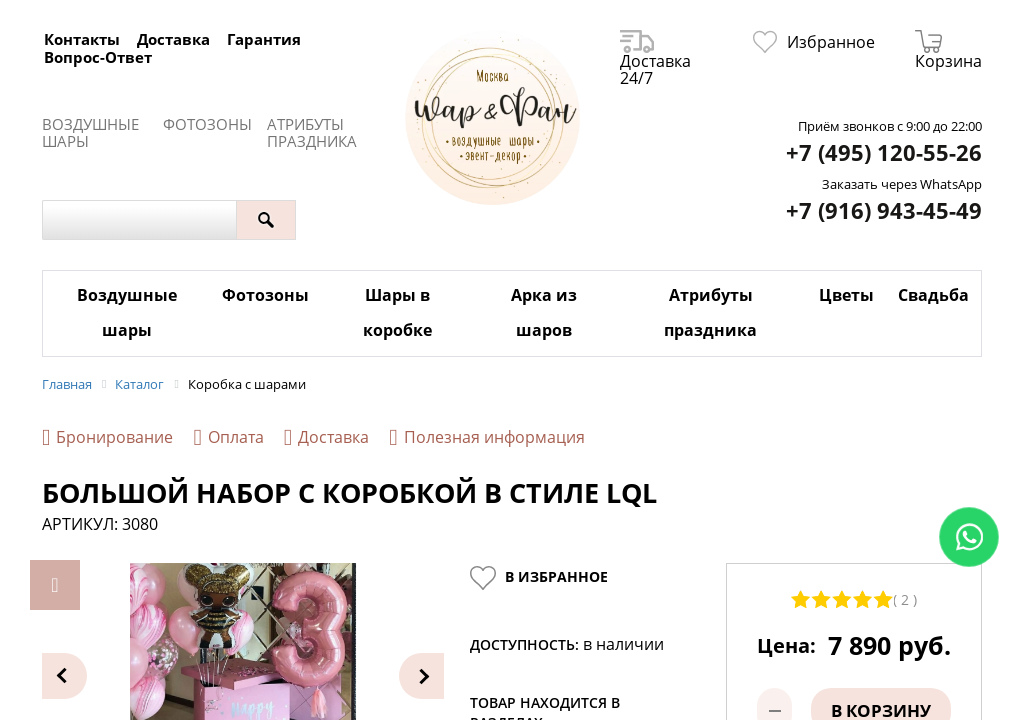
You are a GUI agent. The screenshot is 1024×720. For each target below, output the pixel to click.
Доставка (173, 39)
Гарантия (264, 39)
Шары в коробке (397, 312)
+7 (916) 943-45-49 (884, 210)
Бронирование (107, 437)
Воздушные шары (90, 133)
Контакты (82, 39)
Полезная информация (486, 437)
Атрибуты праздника (312, 133)
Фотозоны (207, 124)
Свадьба (933, 295)
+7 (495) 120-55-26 (884, 152)
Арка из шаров (544, 312)
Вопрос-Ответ (98, 57)
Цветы (846, 295)
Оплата (228, 437)
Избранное (814, 42)
